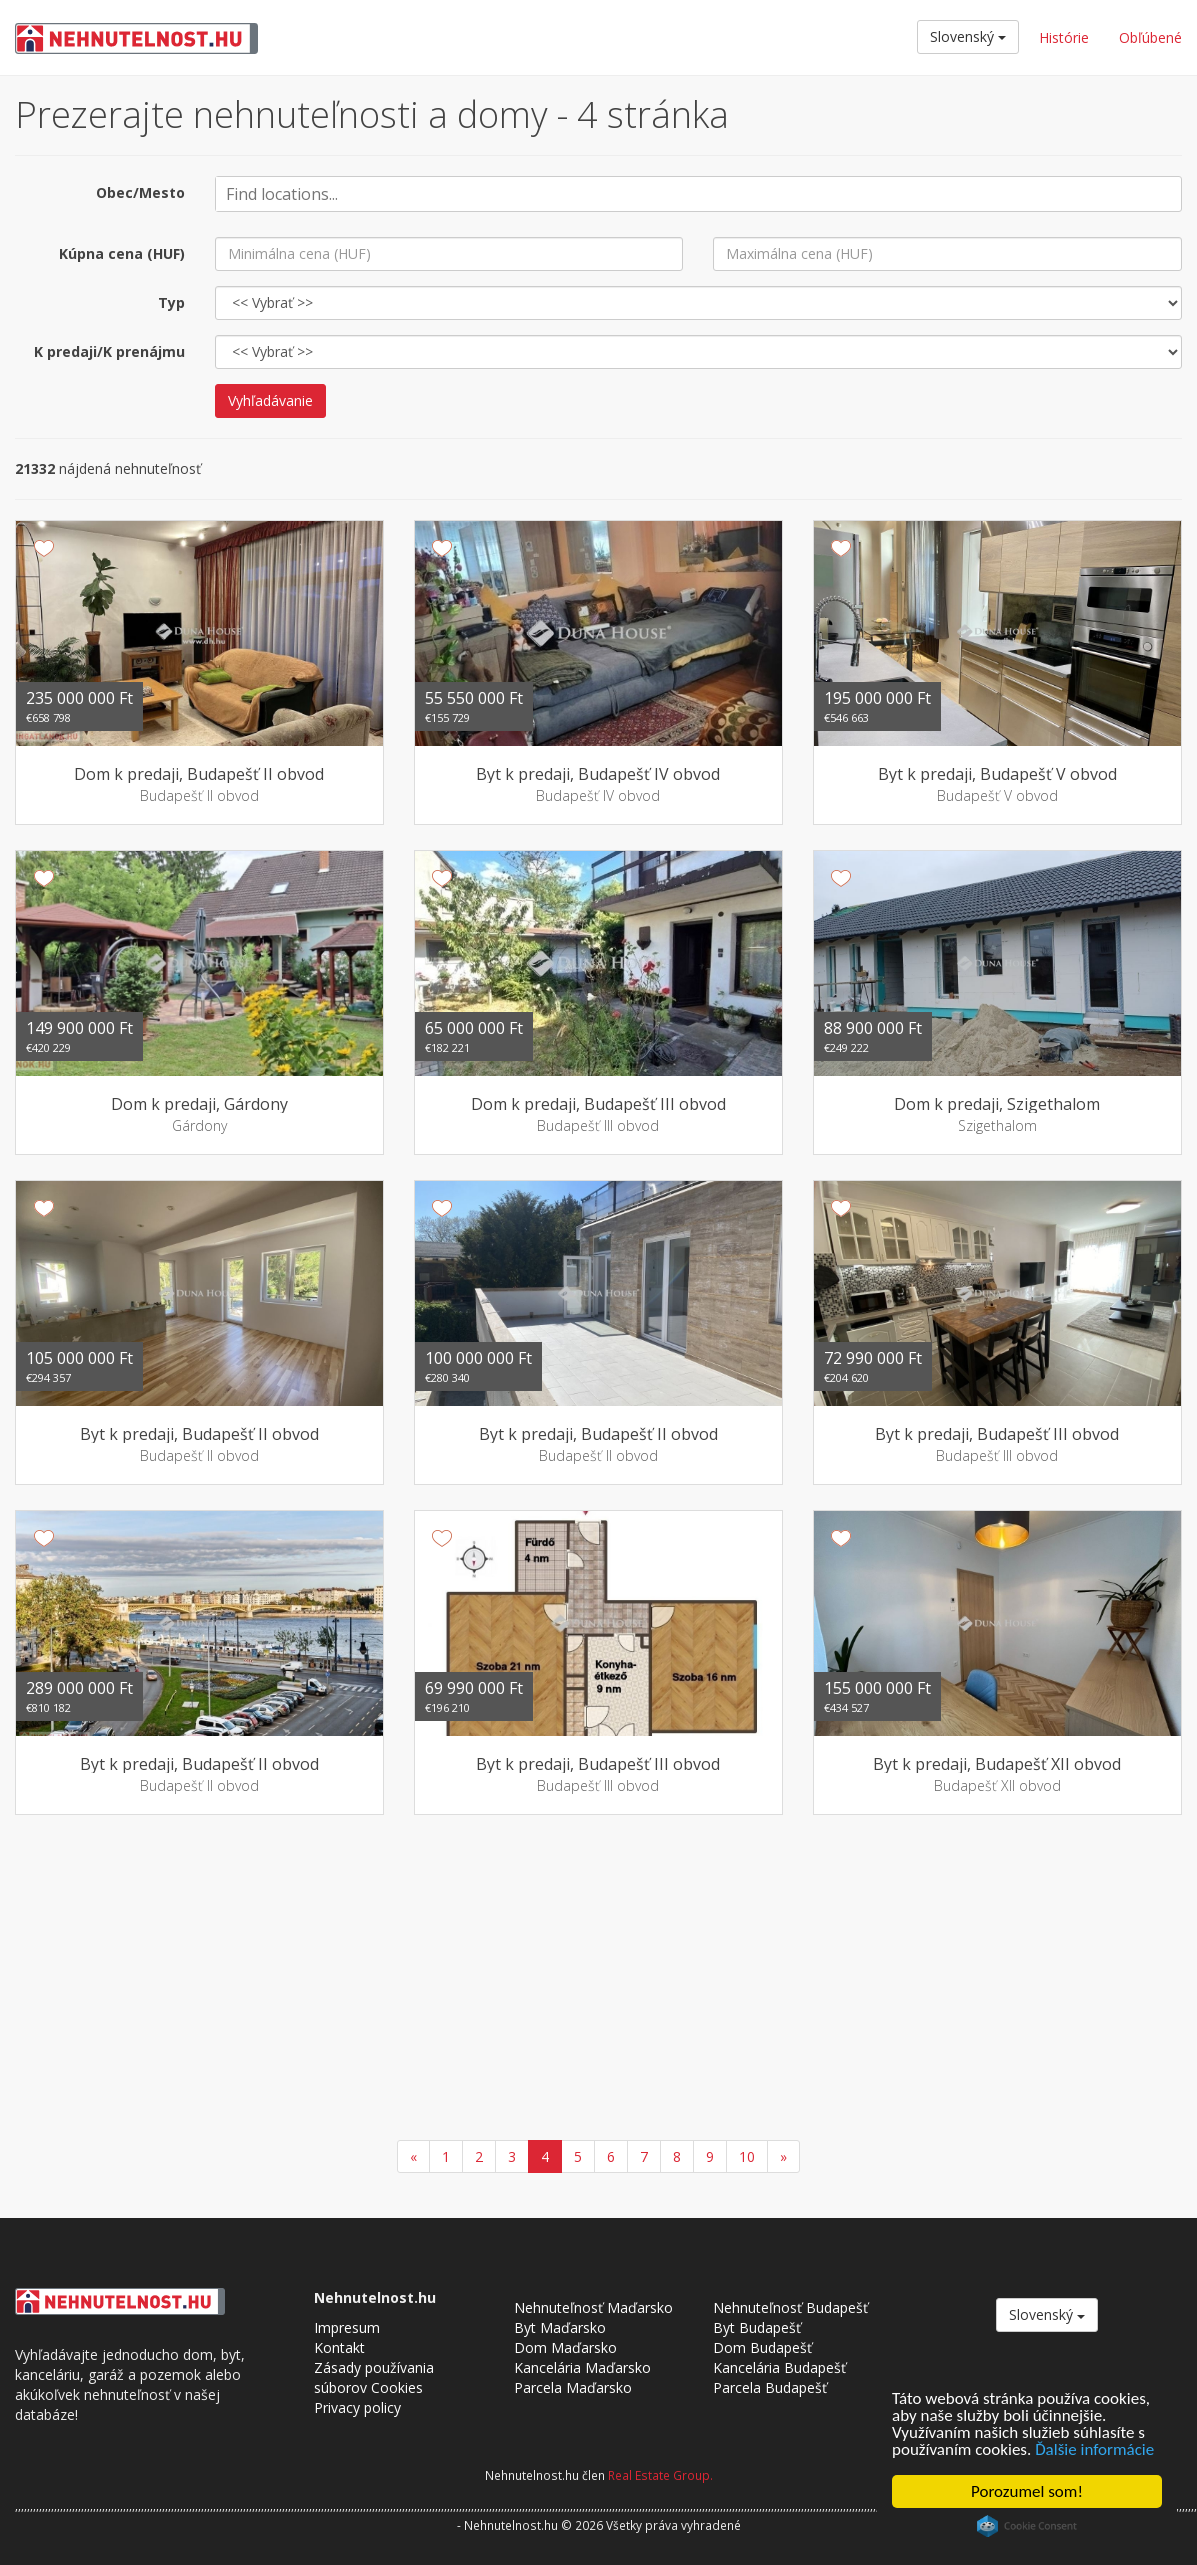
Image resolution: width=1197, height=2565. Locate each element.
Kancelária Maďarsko (582, 2367)
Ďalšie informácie (1094, 2449)
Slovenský (968, 36)
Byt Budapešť (757, 2327)
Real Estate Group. (660, 2475)
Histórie (1064, 37)
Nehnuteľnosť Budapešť (790, 2307)
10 (747, 2156)
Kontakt (339, 2347)
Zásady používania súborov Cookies (374, 2377)
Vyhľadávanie (270, 400)
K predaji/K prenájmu (109, 351)
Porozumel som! (1027, 2491)
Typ (171, 302)
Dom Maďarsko (565, 2347)
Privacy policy (357, 2407)
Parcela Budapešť (770, 2387)
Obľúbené (1150, 37)
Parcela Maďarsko (573, 2387)
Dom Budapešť (762, 2347)
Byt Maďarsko (560, 2327)
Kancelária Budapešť (779, 2367)
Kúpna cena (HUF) (122, 253)
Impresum (347, 2327)
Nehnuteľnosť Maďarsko (593, 2307)
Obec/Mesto (140, 192)
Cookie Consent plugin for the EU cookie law (1027, 2526)
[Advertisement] (598, 1980)
